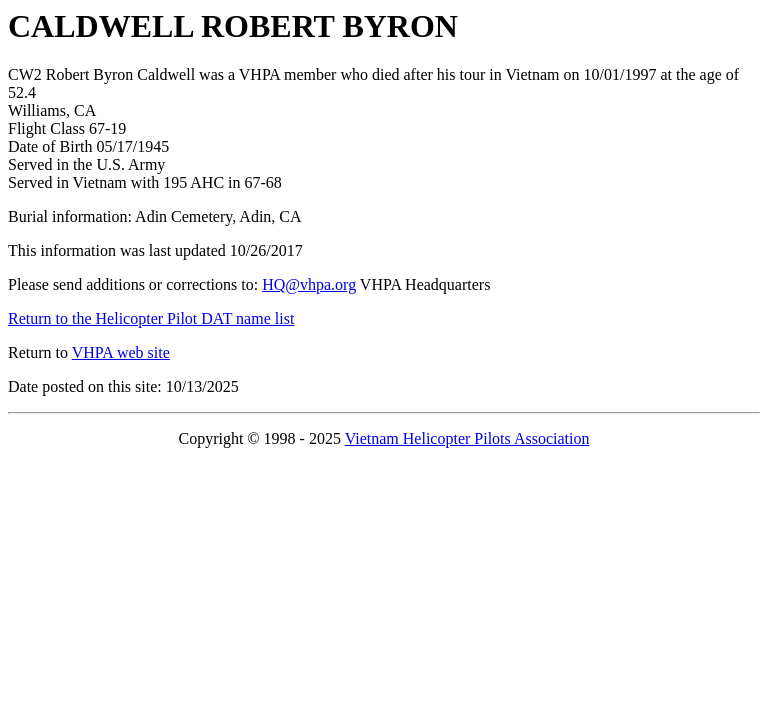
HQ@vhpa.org (309, 284)
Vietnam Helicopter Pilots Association (467, 438)
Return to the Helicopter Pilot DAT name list (151, 318)
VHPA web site (121, 352)
